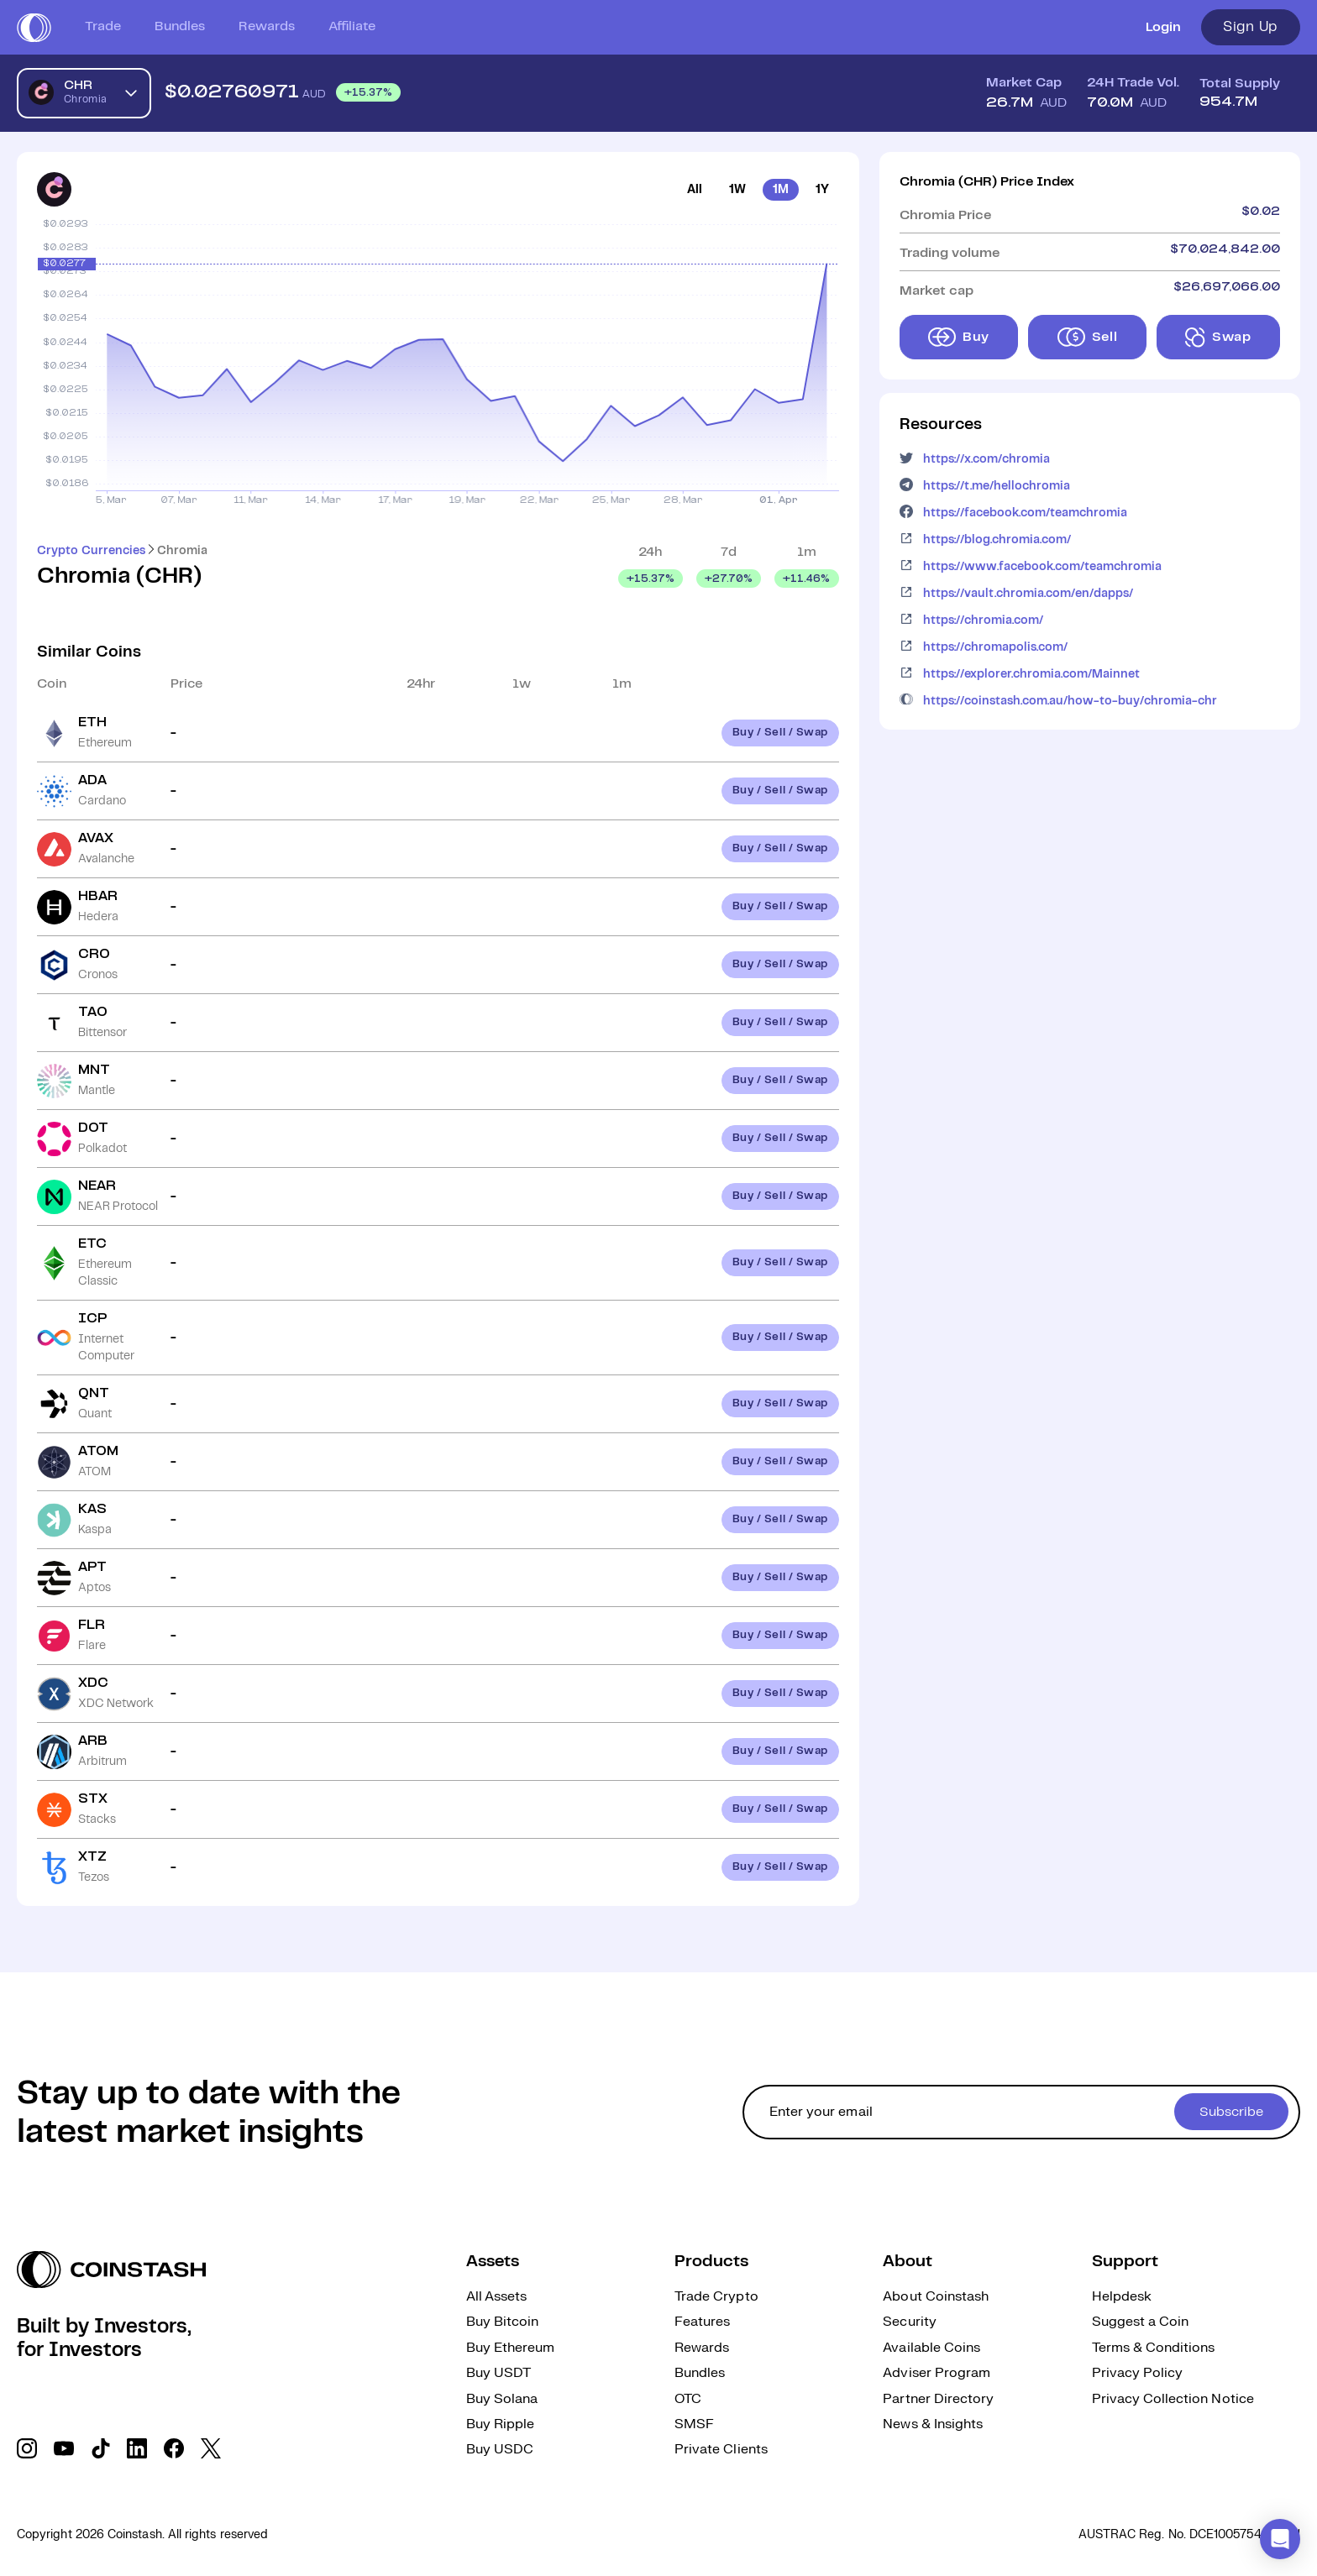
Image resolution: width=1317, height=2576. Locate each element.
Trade (103, 26)
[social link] (27, 2448)
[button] (1280, 2539)
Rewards (267, 26)
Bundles (180, 26)
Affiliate (351, 26)
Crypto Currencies (91, 551)
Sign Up (1250, 27)
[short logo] (34, 27)
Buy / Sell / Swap (780, 732)
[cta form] (1021, 2112)
